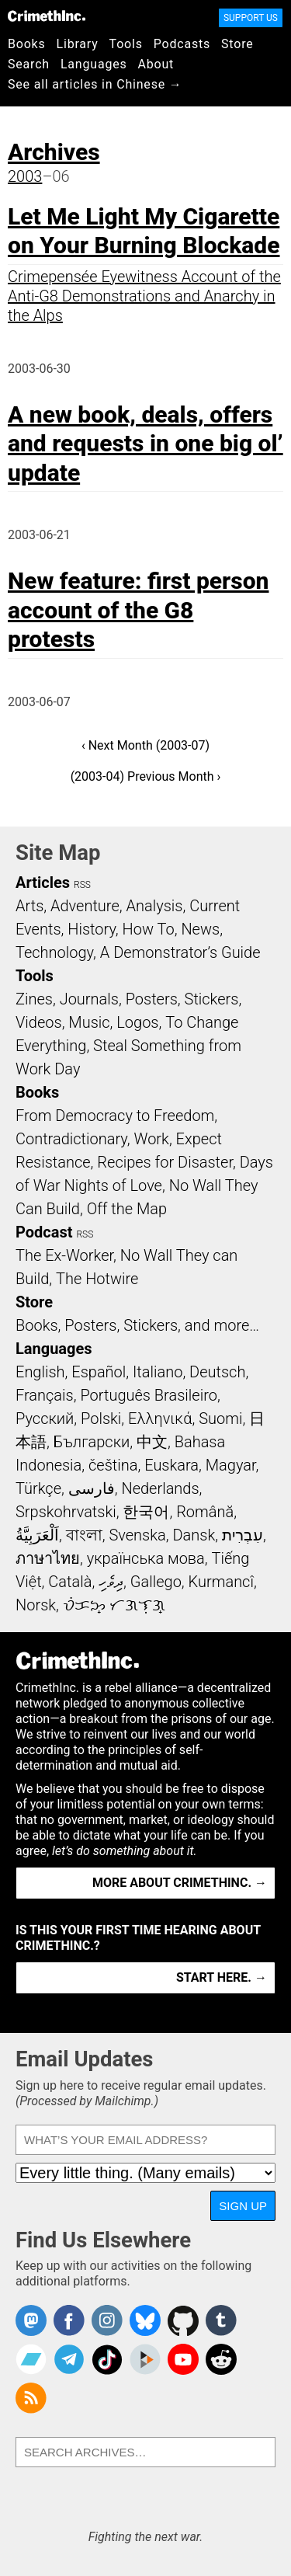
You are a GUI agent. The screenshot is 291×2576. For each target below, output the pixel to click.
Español (98, 1372)
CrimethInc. (46, 15)
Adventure (85, 905)
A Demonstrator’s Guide (180, 952)
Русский (45, 1418)
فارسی (91, 1488)
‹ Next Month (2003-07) (145, 745)
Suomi (220, 1418)
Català (70, 1581)
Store (237, 44)
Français (45, 1395)
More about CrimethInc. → (179, 1882)
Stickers (212, 999)
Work (151, 1139)
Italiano (157, 1372)
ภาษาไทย (48, 1558)
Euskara (171, 1465)
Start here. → (221, 1977)
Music (88, 1022)
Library (78, 44)
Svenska (137, 1535)
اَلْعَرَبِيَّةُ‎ (37, 1535)
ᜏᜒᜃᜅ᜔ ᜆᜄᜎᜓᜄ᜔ (114, 1605)
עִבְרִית (242, 1535)
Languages (94, 64)
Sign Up (243, 2205)
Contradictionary (71, 1139)
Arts (29, 905)
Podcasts (182, 44)
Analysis (154, 905)
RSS (82, 884)
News (200, 929)
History (92, 929)
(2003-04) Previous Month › (146, 776)
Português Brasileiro (148, 1395)
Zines (34, 999)
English (40, 1372)
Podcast (44, 1232)
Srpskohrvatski (66, 1511)
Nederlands (160, 1488)
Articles (43, 882)
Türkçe (38, 1488)
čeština (112, 1465)
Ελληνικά (160, 1418)
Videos (39, 1022)
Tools (126, 44)
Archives (54, 151)
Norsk (36, 1605)
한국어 (146, 1511)
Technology (54, 952)
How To (149, 929)
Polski (101, 1418)
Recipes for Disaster (165, 1162)
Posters (152, 999)
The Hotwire (97, 1278)
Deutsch (217, 1372)
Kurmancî (221, 1581)
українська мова (146, 1558)
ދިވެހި (111, 1581)
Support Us (250, 17)
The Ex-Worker (64, 1255)
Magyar (231, 1465)
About (155, 64)
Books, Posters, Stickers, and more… (137, 1325)
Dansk (193, 1535)
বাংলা (84, 1535)
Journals (89, 999)
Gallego (156, 1581)
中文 (152, 1441)
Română (205, 1511)
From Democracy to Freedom (115, 1115)
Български (92, 1441)
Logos (137, 1022)
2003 (25, 176)
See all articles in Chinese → (95, 84)
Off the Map (127, 1208)
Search (29, 64)
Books (27, 44)
